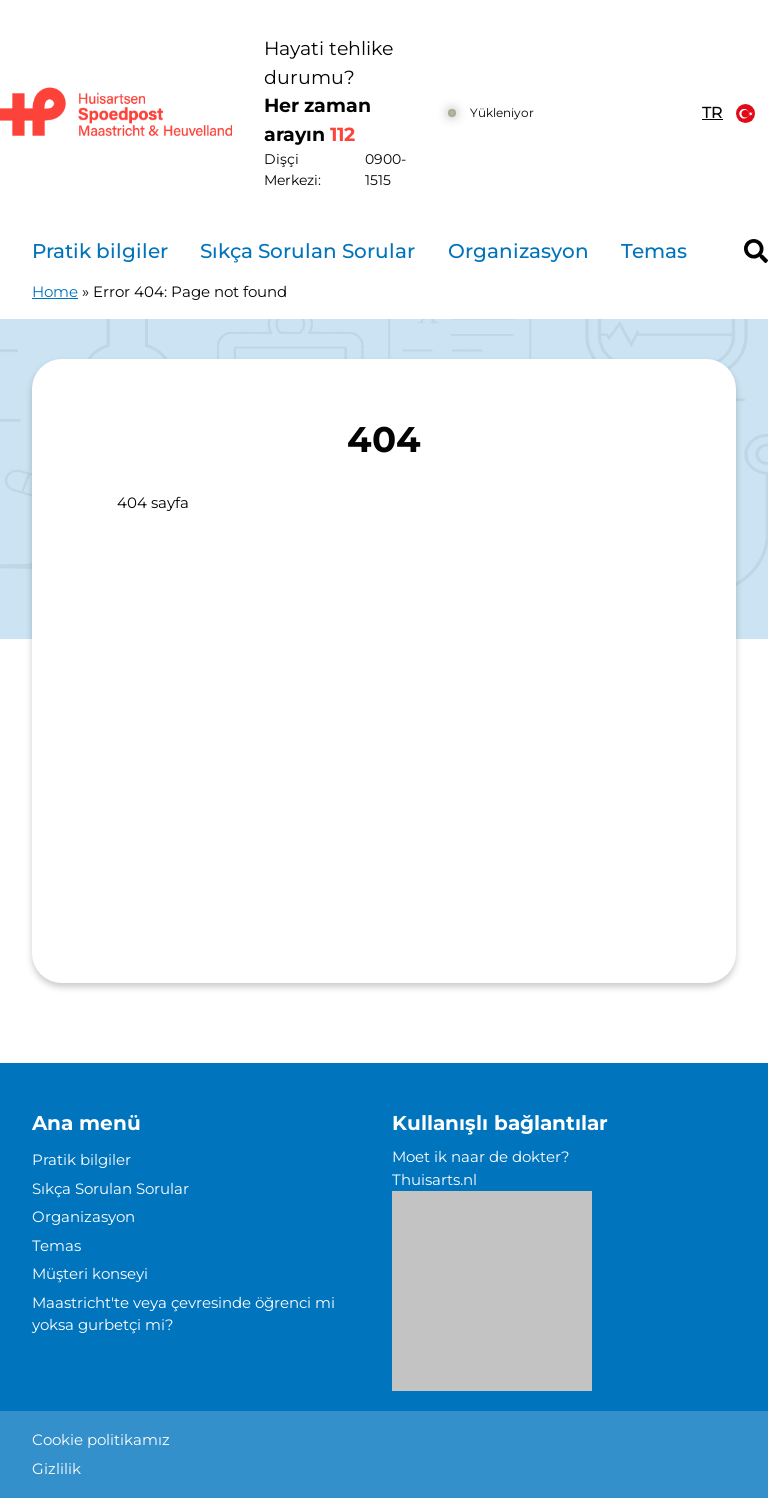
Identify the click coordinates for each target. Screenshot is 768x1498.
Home (55, 291)
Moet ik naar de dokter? (481, 1156)
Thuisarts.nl (434, 1179)
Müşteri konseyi (90, 1273)
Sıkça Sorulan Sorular (307, 251)
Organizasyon (518, 251)
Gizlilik (56, 1468)
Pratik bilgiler (100, 251)
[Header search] (756, 251)
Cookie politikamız (101, 1439)
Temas (654, 251)
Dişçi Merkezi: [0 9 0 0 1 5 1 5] (348, 170)
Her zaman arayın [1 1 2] (317, 120)
